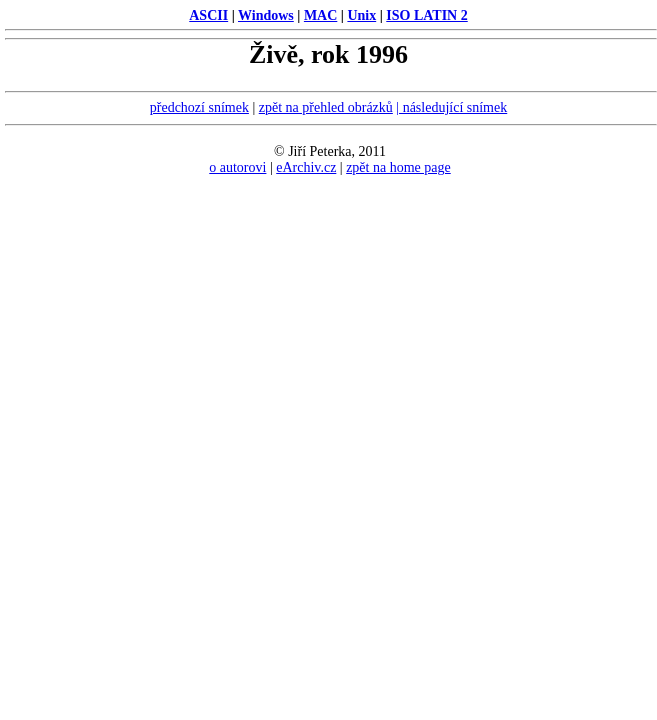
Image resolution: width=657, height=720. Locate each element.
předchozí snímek (199, 107)
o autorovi (237, 167)
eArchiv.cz (306, 167)
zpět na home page (398, 167)
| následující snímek (451, 107)
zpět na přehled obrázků (326, 107)
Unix (361, 15)
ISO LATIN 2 (426, 15)
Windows (266, 15)
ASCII (208, 15)
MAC (320, 15)
